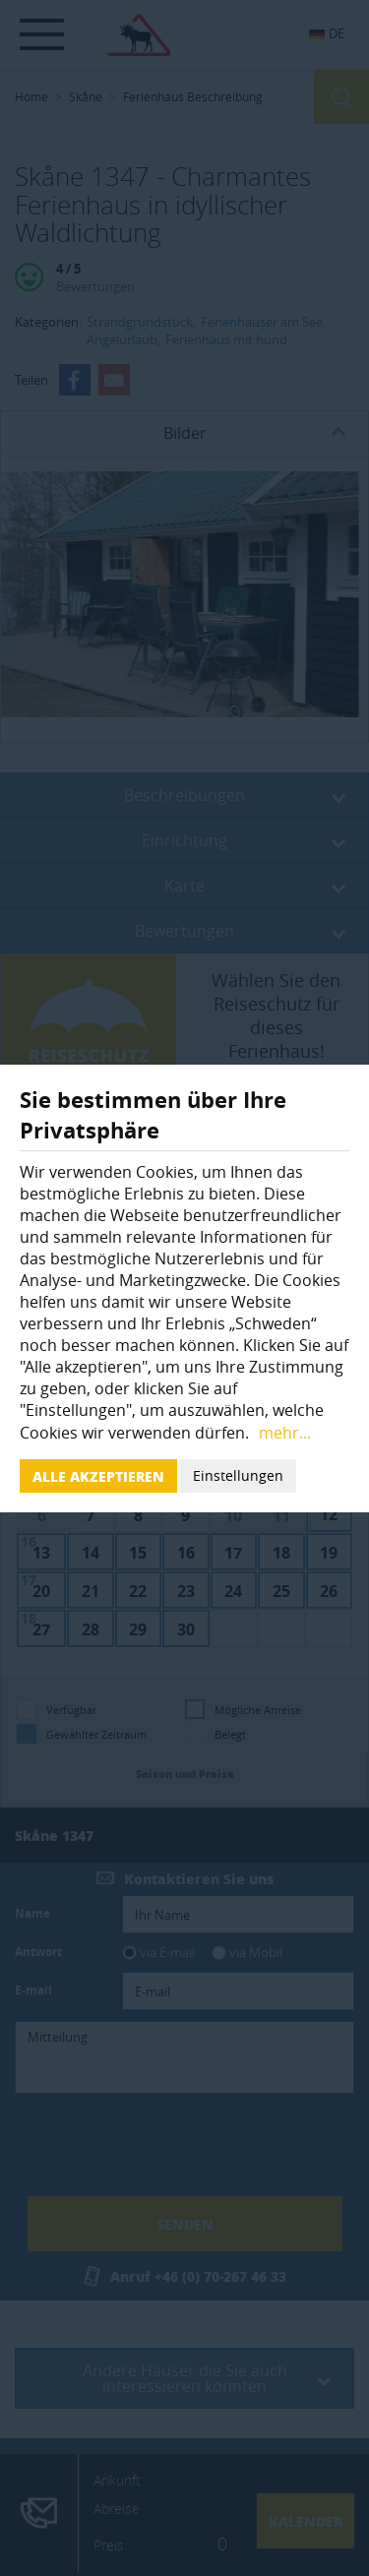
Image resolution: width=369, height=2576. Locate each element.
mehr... (285, 1432)
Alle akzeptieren (98, 1476)
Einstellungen (238, 1475)
